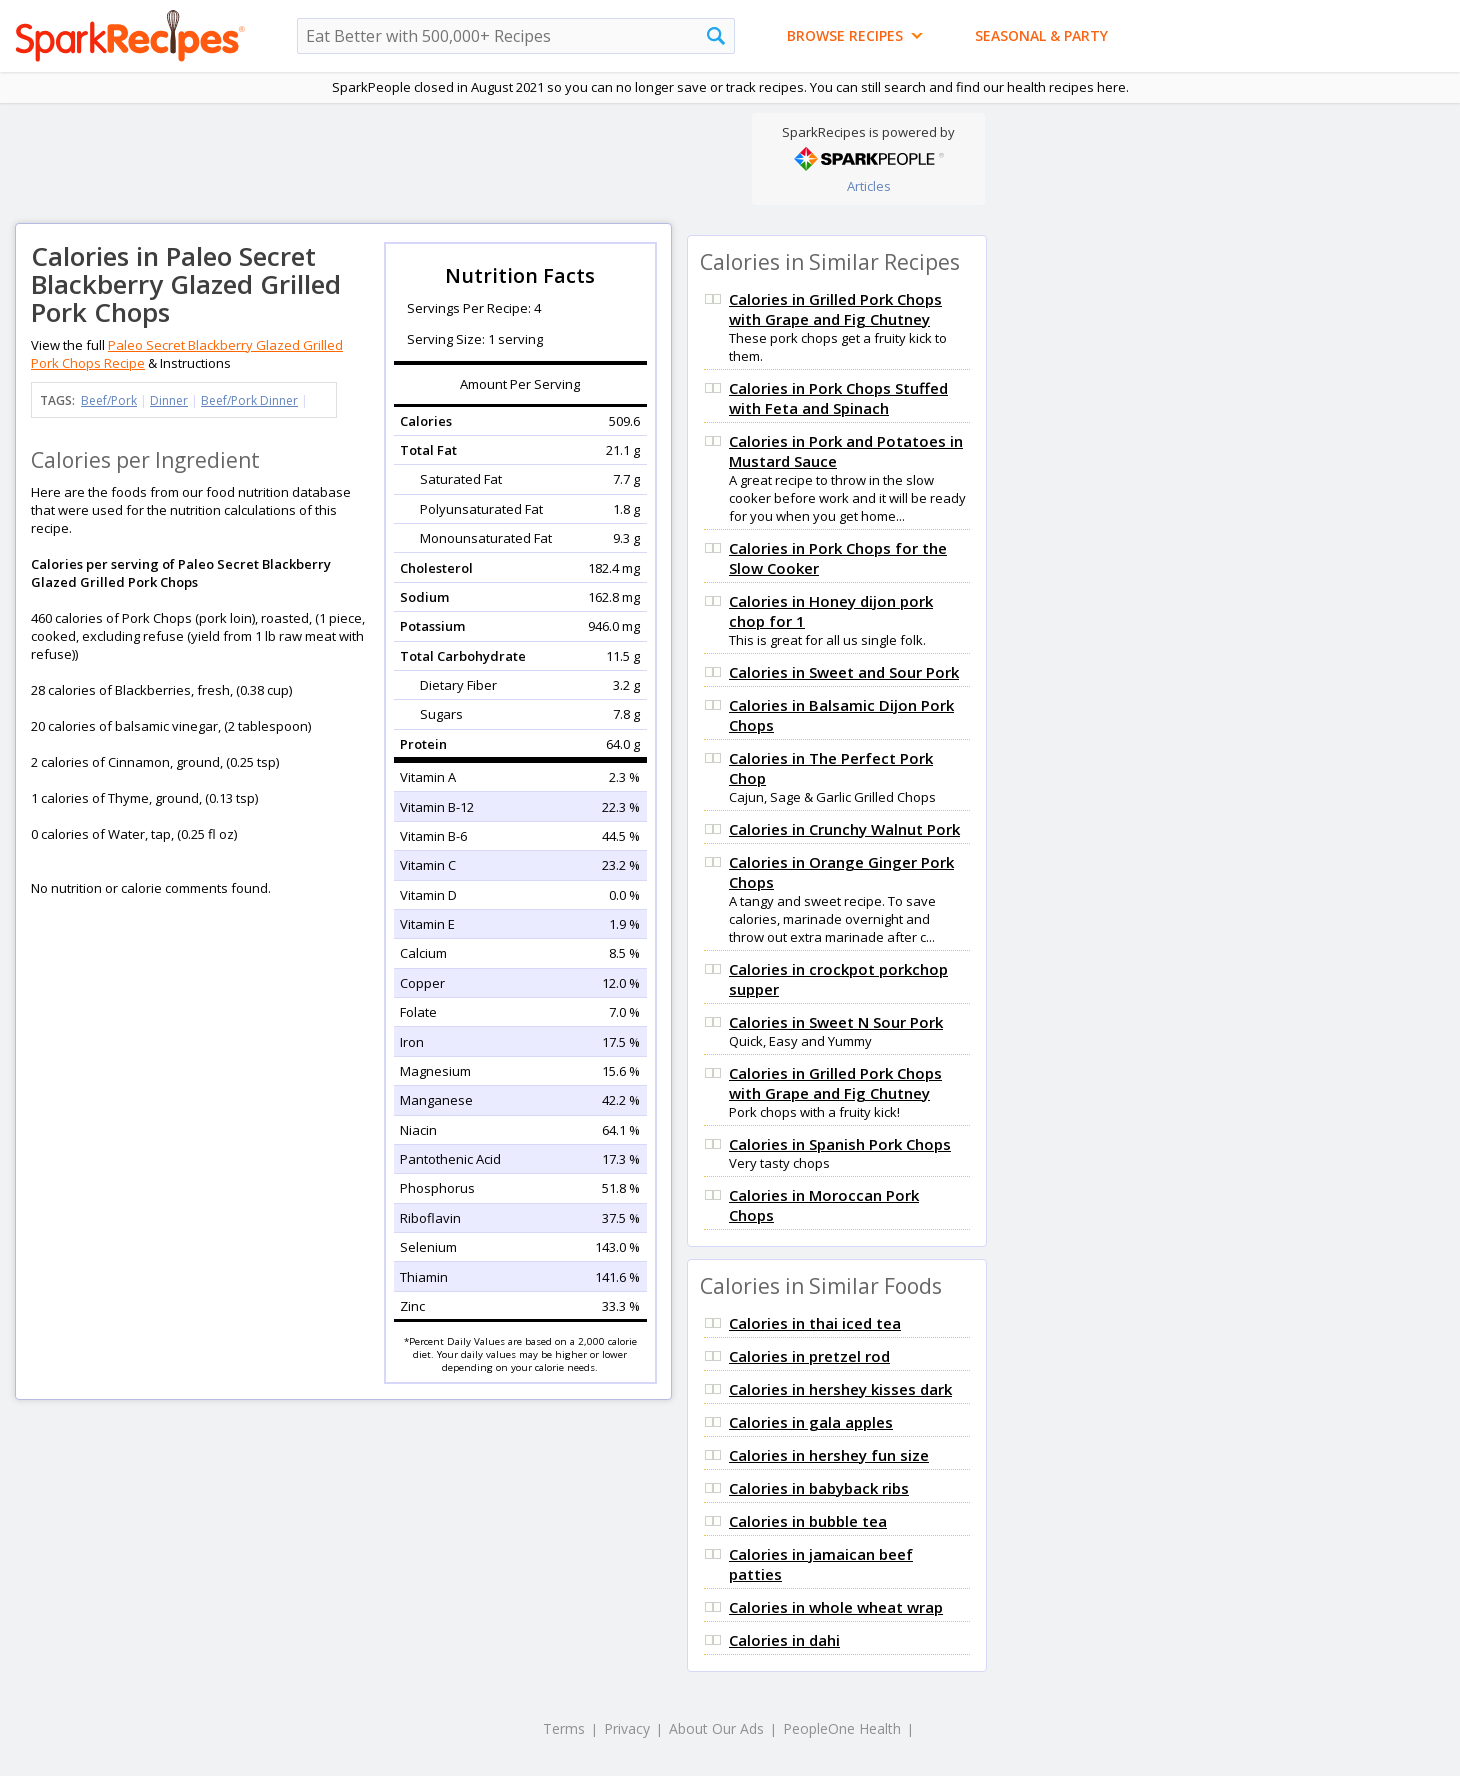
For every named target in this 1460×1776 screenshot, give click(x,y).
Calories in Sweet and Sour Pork (844, 672)
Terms (564, 1728)
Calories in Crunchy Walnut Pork (844, 829)
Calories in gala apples (811, 1422)
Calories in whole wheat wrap (836, 1607)
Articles (869, 186)
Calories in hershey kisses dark (840, 1389)
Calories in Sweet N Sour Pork (836, 1022)
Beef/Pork (109, 400)
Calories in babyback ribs (819, 1488)
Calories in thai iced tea (815, 1323)
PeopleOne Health (842, 1728)
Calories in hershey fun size (829, 1455)
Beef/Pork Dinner (249, 400)
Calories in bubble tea (808, 1521)
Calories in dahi (784, 1640)
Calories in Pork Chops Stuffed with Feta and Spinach (838, 398)
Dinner (169, 400)
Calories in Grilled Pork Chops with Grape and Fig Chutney (835, 309)
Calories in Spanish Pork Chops (840, 1144)
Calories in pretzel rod (809, 1356)
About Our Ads (716, 1728)
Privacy (627, 1728)
